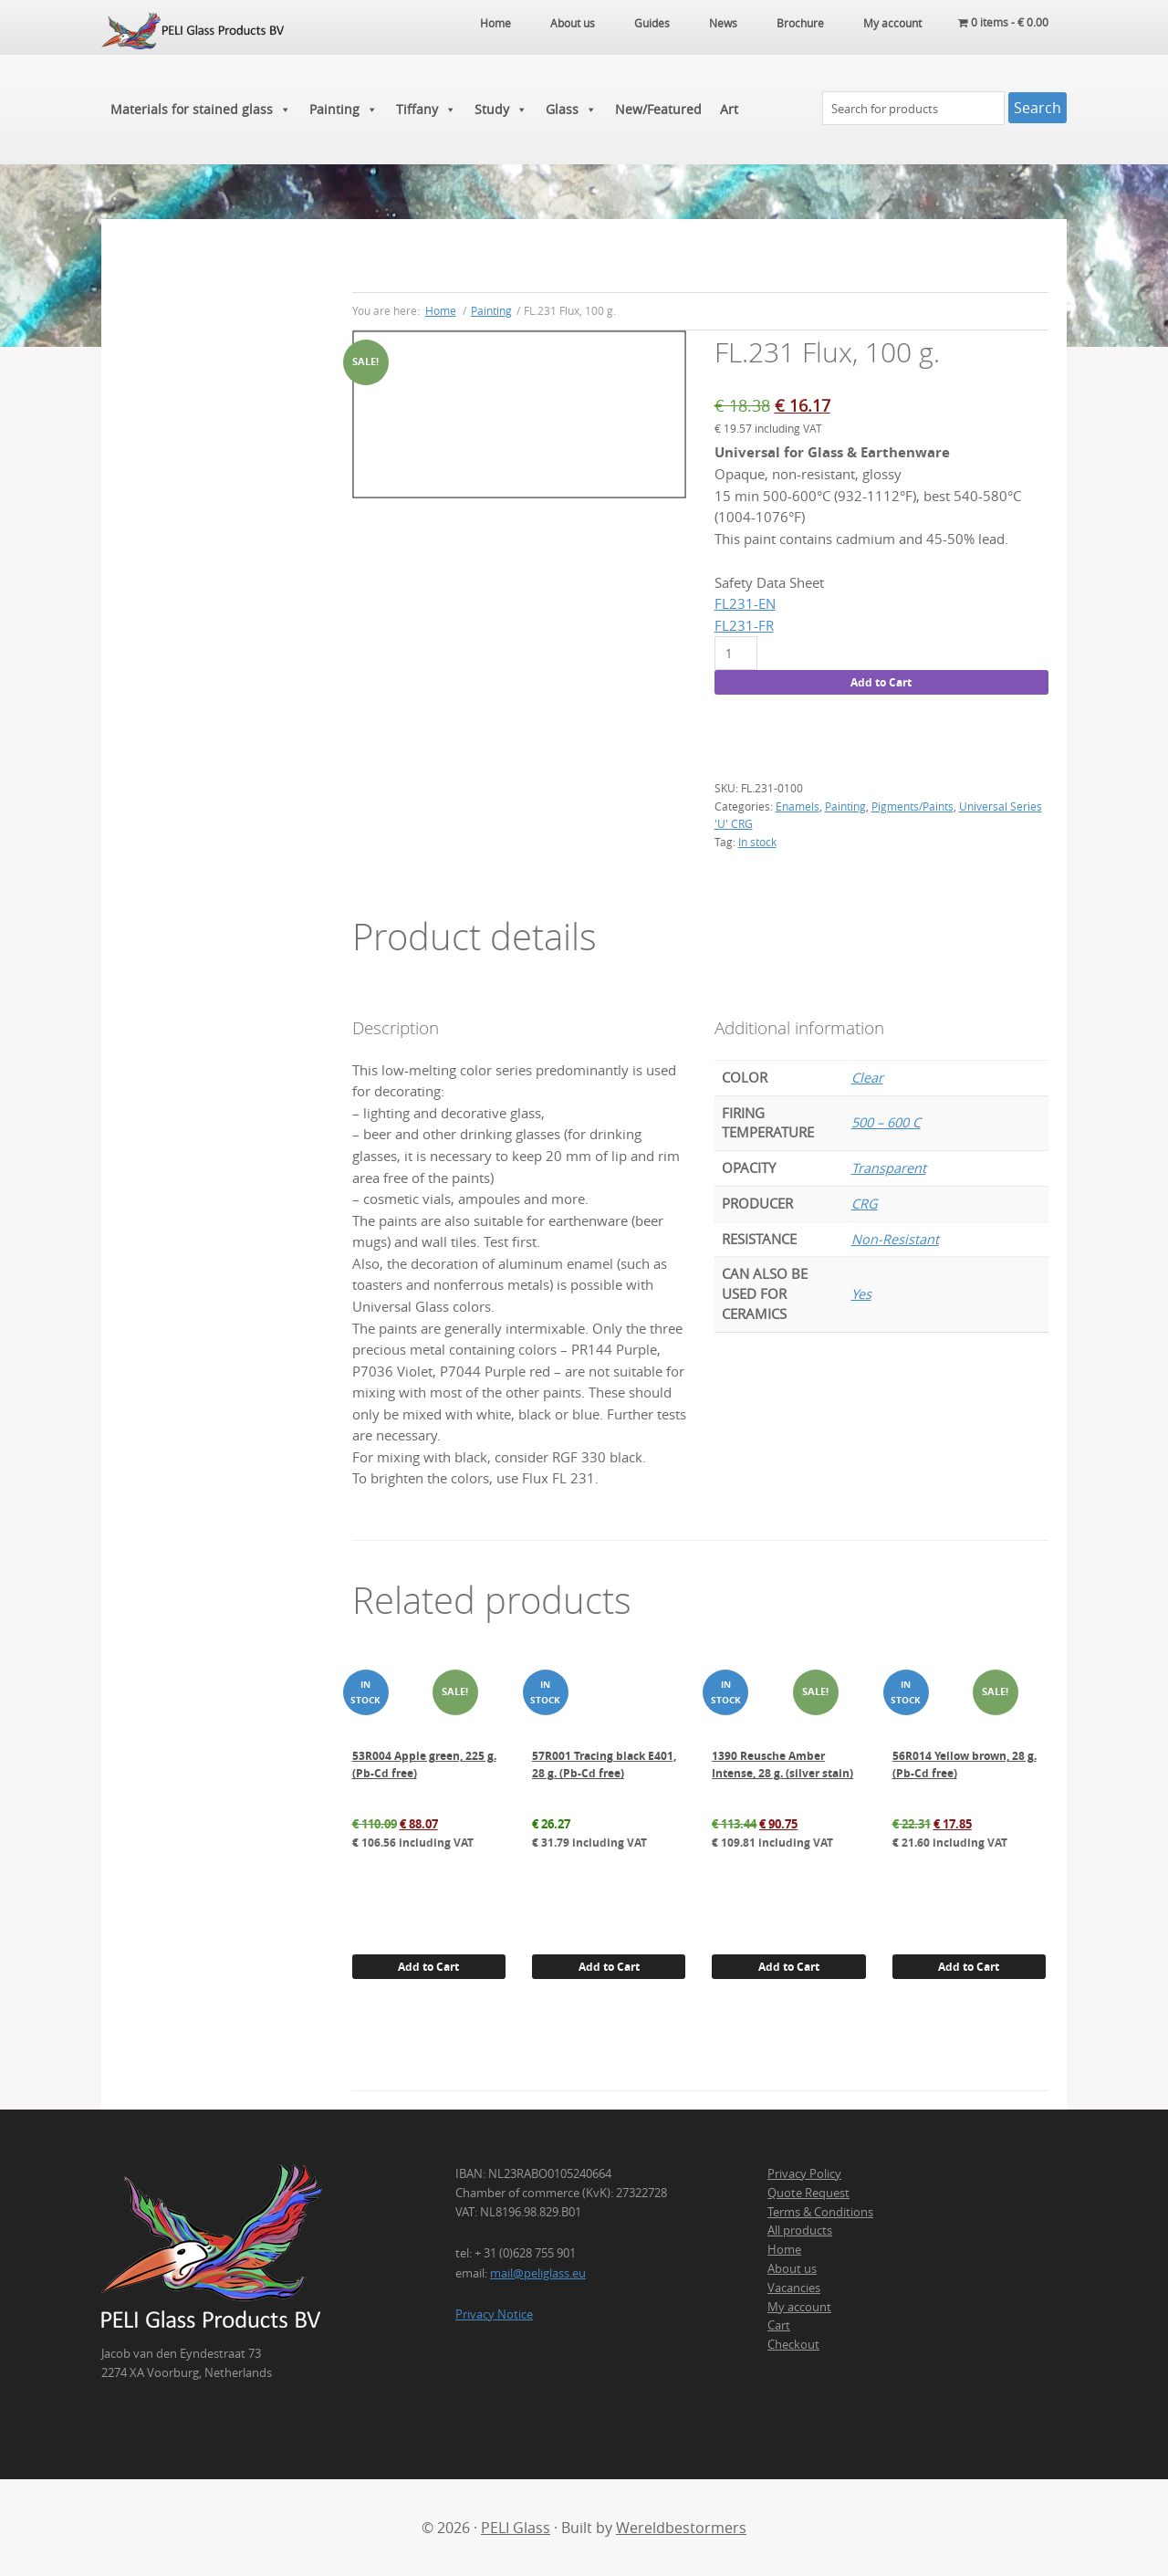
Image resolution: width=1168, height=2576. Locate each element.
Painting (343, 109)
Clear (867, 1077)
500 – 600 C (886, 1122)
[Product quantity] (735, 653)
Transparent (888, 1168)
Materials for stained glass (200, 109)
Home (784, 2249)
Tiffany (426, 109)
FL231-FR (744, 625)
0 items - (1003, 23)
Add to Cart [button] (428, 1966)
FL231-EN (745, 604)
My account (799, 2307)
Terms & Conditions (820, 2212)
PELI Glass (515, 2528)
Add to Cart (881, 682)
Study (500, 109)
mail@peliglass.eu (538, 2273)
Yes (861, 1294)
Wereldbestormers (681, 2528)
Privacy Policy (804, 2173)
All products (799, 2230)
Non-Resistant (895, 1239)
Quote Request (808, 2192)
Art (729, 109)
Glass (571, 109)
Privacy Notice (494, 2314)
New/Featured (658, 109)
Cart (778, 2325)
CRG (864, 1203)
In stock (757, 841)
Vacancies (793, 2287)
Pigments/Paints (912, 806)
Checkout (793, 2344)
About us (792, 2268)
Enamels (797, 806)
